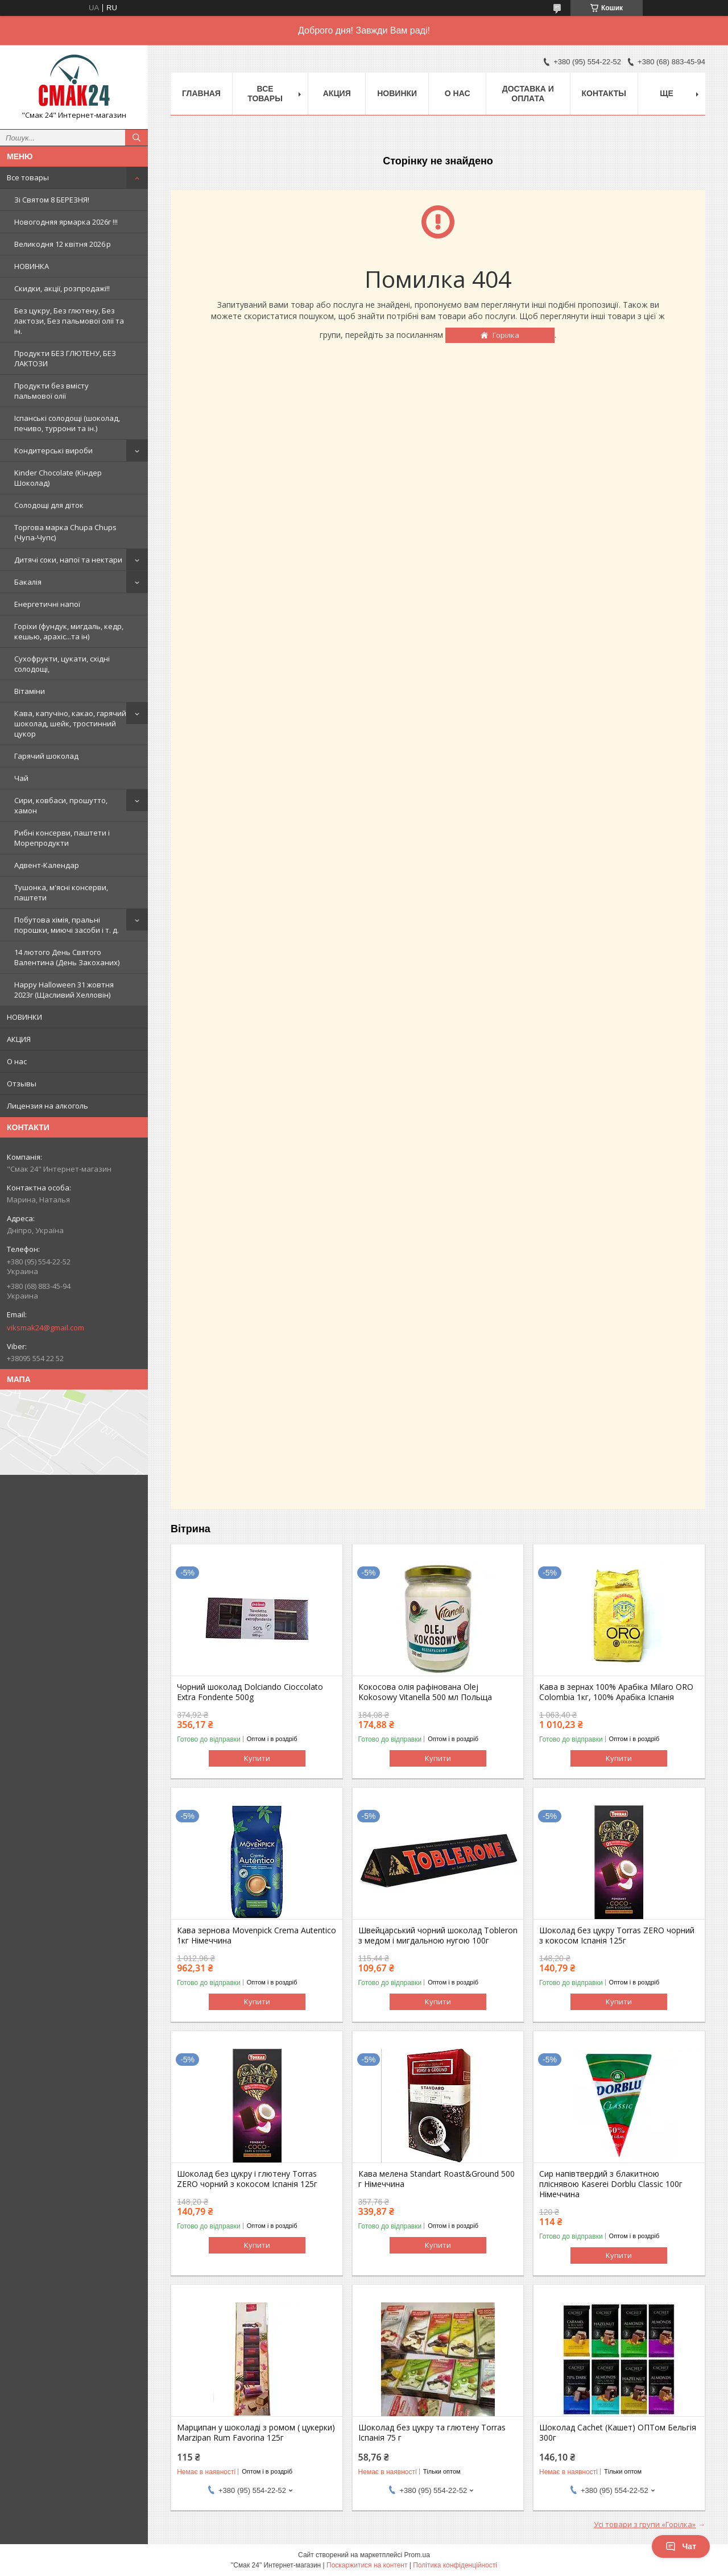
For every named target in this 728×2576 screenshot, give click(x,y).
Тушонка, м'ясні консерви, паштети (61, 892)
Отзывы (21, 1083)
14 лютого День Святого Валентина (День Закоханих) (66, 957)
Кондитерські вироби (53, 450)
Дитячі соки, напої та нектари (68, 560)
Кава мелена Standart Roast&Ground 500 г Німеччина (436, 2179)
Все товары (28, 177)
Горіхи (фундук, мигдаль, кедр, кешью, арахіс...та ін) (68, 631)
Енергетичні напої (47, 604)
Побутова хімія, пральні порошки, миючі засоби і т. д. (66, 925)
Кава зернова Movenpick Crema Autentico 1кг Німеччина (256, 1935)
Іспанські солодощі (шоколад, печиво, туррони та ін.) (67, 423)
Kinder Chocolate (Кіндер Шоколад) (58, 478)
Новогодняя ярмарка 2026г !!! (66, 222)
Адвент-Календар (46, 865)
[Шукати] (136, 137)
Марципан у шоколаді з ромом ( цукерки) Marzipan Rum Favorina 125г (256, 2432)
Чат (680, 2546)
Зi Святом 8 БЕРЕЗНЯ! (51, 200)
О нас (17, 1061)
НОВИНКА (31, 266)
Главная (201, 93)
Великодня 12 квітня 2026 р (62, 244)
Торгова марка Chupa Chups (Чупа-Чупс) (65, 532)
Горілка (506, 335)
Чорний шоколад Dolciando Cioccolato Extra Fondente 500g (250, 1692)
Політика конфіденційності (455, 2565)
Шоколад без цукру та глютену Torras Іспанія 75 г (432, 2432)
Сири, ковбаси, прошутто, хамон (60, 805)
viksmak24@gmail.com (45, 1327)
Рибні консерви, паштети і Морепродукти (62, 838)
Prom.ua (417, 2555)
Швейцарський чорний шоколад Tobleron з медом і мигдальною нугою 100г (438, 1935)
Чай (21, 778)
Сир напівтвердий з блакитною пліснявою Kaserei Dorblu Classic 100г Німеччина (610, 2184)
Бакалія (28, 582)
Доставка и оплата (528, 93)
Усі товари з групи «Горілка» (645, 2524)
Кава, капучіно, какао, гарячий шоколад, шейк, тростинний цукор (70, 723)
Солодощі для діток (49, 505)
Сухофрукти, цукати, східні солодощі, (62, 664)
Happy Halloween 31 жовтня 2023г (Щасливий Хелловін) (64, 989)
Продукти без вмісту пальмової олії (51, 391)
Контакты (604, 93)
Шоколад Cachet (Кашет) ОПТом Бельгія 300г (617, 2432)
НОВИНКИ (24, 1017)
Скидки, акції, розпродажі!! (62, 288)
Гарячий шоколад (46, 756)
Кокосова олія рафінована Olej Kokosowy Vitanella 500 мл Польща (425, 1692)
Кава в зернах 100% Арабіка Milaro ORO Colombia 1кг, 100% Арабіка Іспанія (616, 1692)
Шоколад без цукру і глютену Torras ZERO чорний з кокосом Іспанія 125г (247, 2179)
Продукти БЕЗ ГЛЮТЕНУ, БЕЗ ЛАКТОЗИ (65, 358)
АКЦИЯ (19, 1039)
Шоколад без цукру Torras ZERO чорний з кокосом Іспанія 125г (616, 1935)
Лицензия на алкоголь (47, 1106)
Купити (257, 1758)
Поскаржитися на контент (366, 2565)
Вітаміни (29, 691)
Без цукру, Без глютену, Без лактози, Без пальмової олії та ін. (69, 320)
